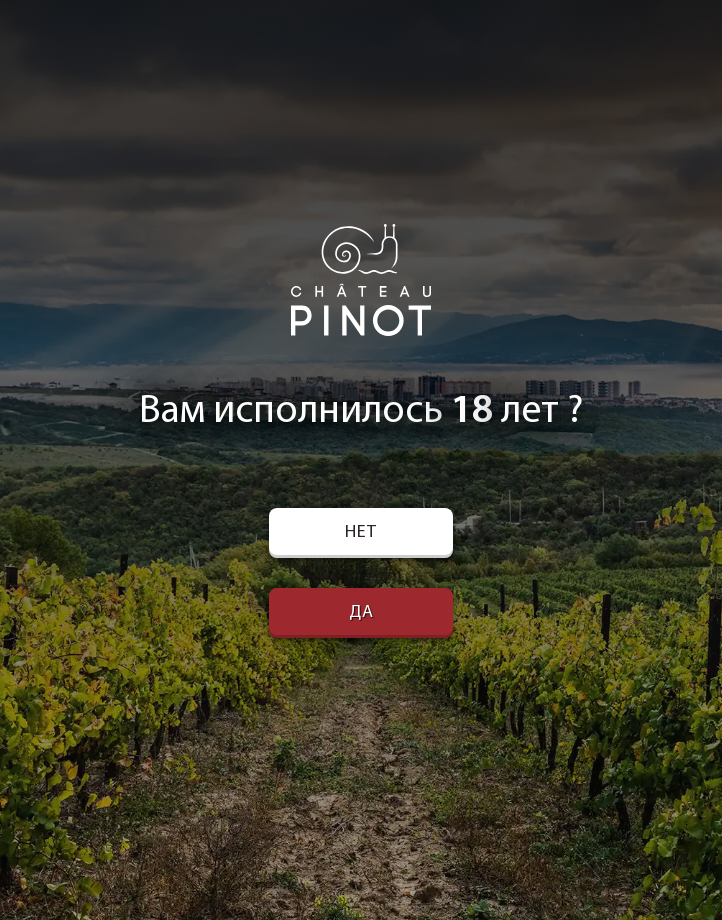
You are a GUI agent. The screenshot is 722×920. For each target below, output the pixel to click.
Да (361, 612)
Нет (361, 532)
